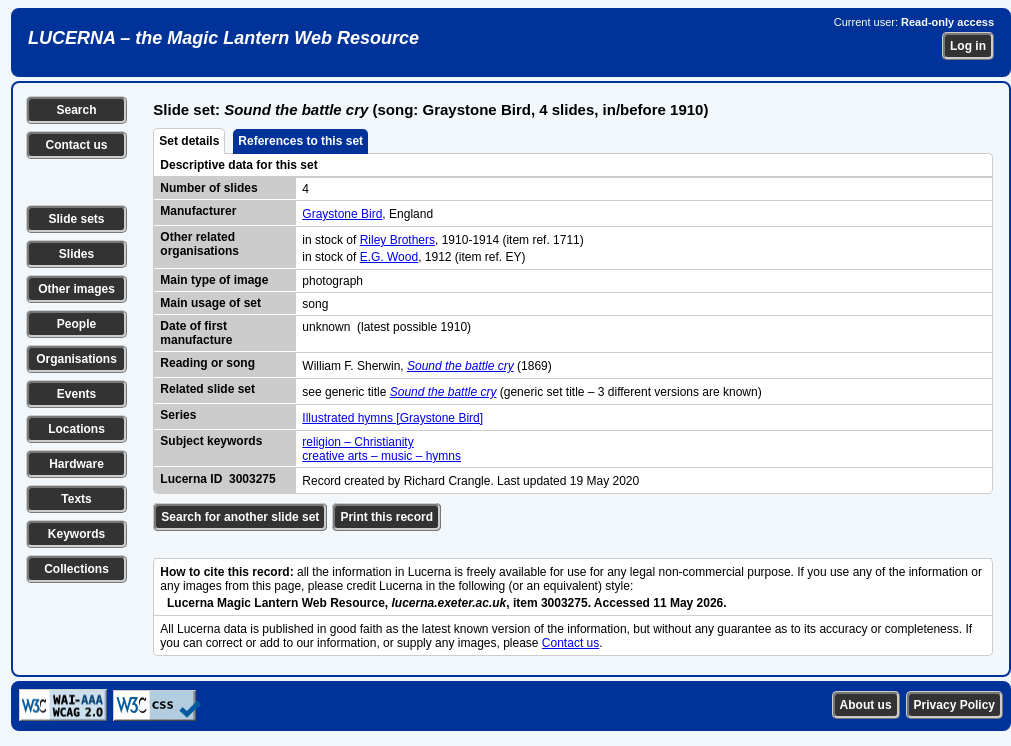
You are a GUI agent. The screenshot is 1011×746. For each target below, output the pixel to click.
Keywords (76, 534)
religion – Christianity (357, 442)
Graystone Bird (342, 214)
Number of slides (208, 188)
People (76, 324)
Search (76, 110)
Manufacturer (198, 211)
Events (76, 394)
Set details (189, 141)
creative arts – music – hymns (381, 456)
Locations (76, 429)
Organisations (76, 359)
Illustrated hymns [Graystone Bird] (392, 418)
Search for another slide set (240, 517)
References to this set (300, 141)
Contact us (76, 145)
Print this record (386, 517)
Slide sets (76, 219)
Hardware (76, 464)
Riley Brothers (397, 240)
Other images (76, 289)
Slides (76, 254)
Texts (76, 499)
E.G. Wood (389, 257)
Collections (76, 569)
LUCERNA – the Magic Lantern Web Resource (223, 38)
